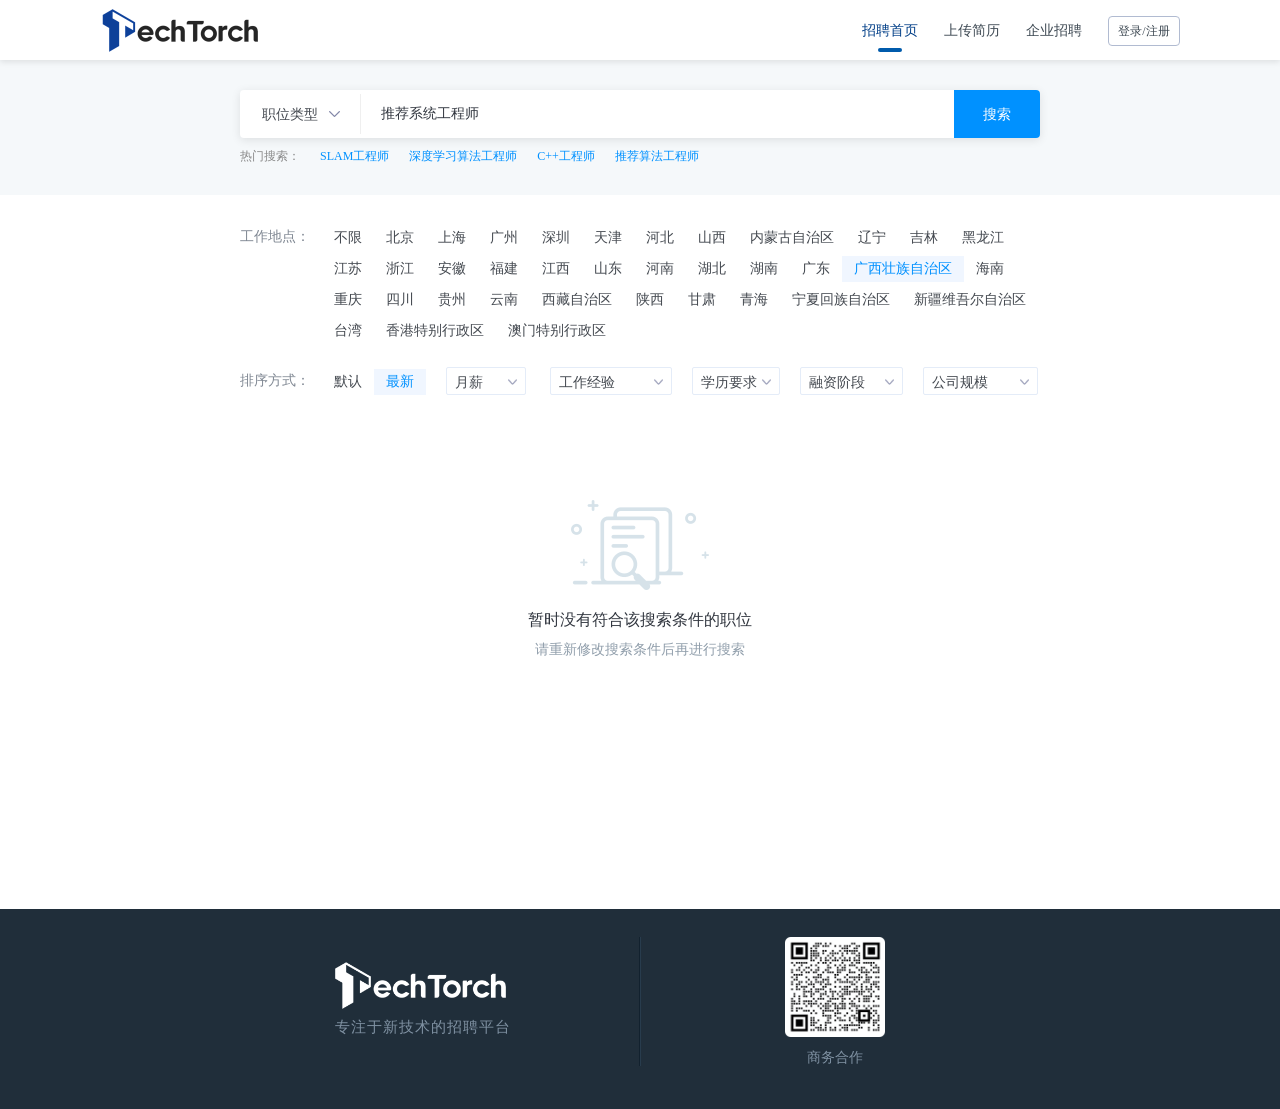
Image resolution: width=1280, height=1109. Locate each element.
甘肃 (702, 299)
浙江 (400, 268)
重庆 (348, 299)
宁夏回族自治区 (841, 299)
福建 (504, 268)
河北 (660, 237)
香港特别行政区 (435, 330)
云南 (504, 299)
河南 (660, 268)
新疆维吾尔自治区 (970, 299)
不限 (348, 237)
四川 (400, 299)
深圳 (556, 237)
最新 (400, 381)
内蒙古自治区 (792, 237)
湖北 (712, 268)
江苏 (348, 268)
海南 (990, 268)
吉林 (924, 237)
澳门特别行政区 (557, 330)
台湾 (348, 330)
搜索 (997, 114)
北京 (400, 237)
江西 (556, 268)
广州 (504, 237)
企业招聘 (1054, 30)
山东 (608, 268)
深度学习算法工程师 (463, 156)
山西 (712, 237)
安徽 (452, 268)
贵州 (452, 299)
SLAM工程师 (354, 156)
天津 (608, 237)
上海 (452, 237)
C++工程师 (566, 156)
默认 (348, 381)
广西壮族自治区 (903, 268)
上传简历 (972, 30)
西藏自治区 (577, 299)
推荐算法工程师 (657, 156)
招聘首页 (890, 30)
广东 (816, 268)
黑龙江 (983, 237)
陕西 (650, 299)
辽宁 (872, 237)
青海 (754, 299)
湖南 (764, 268)
